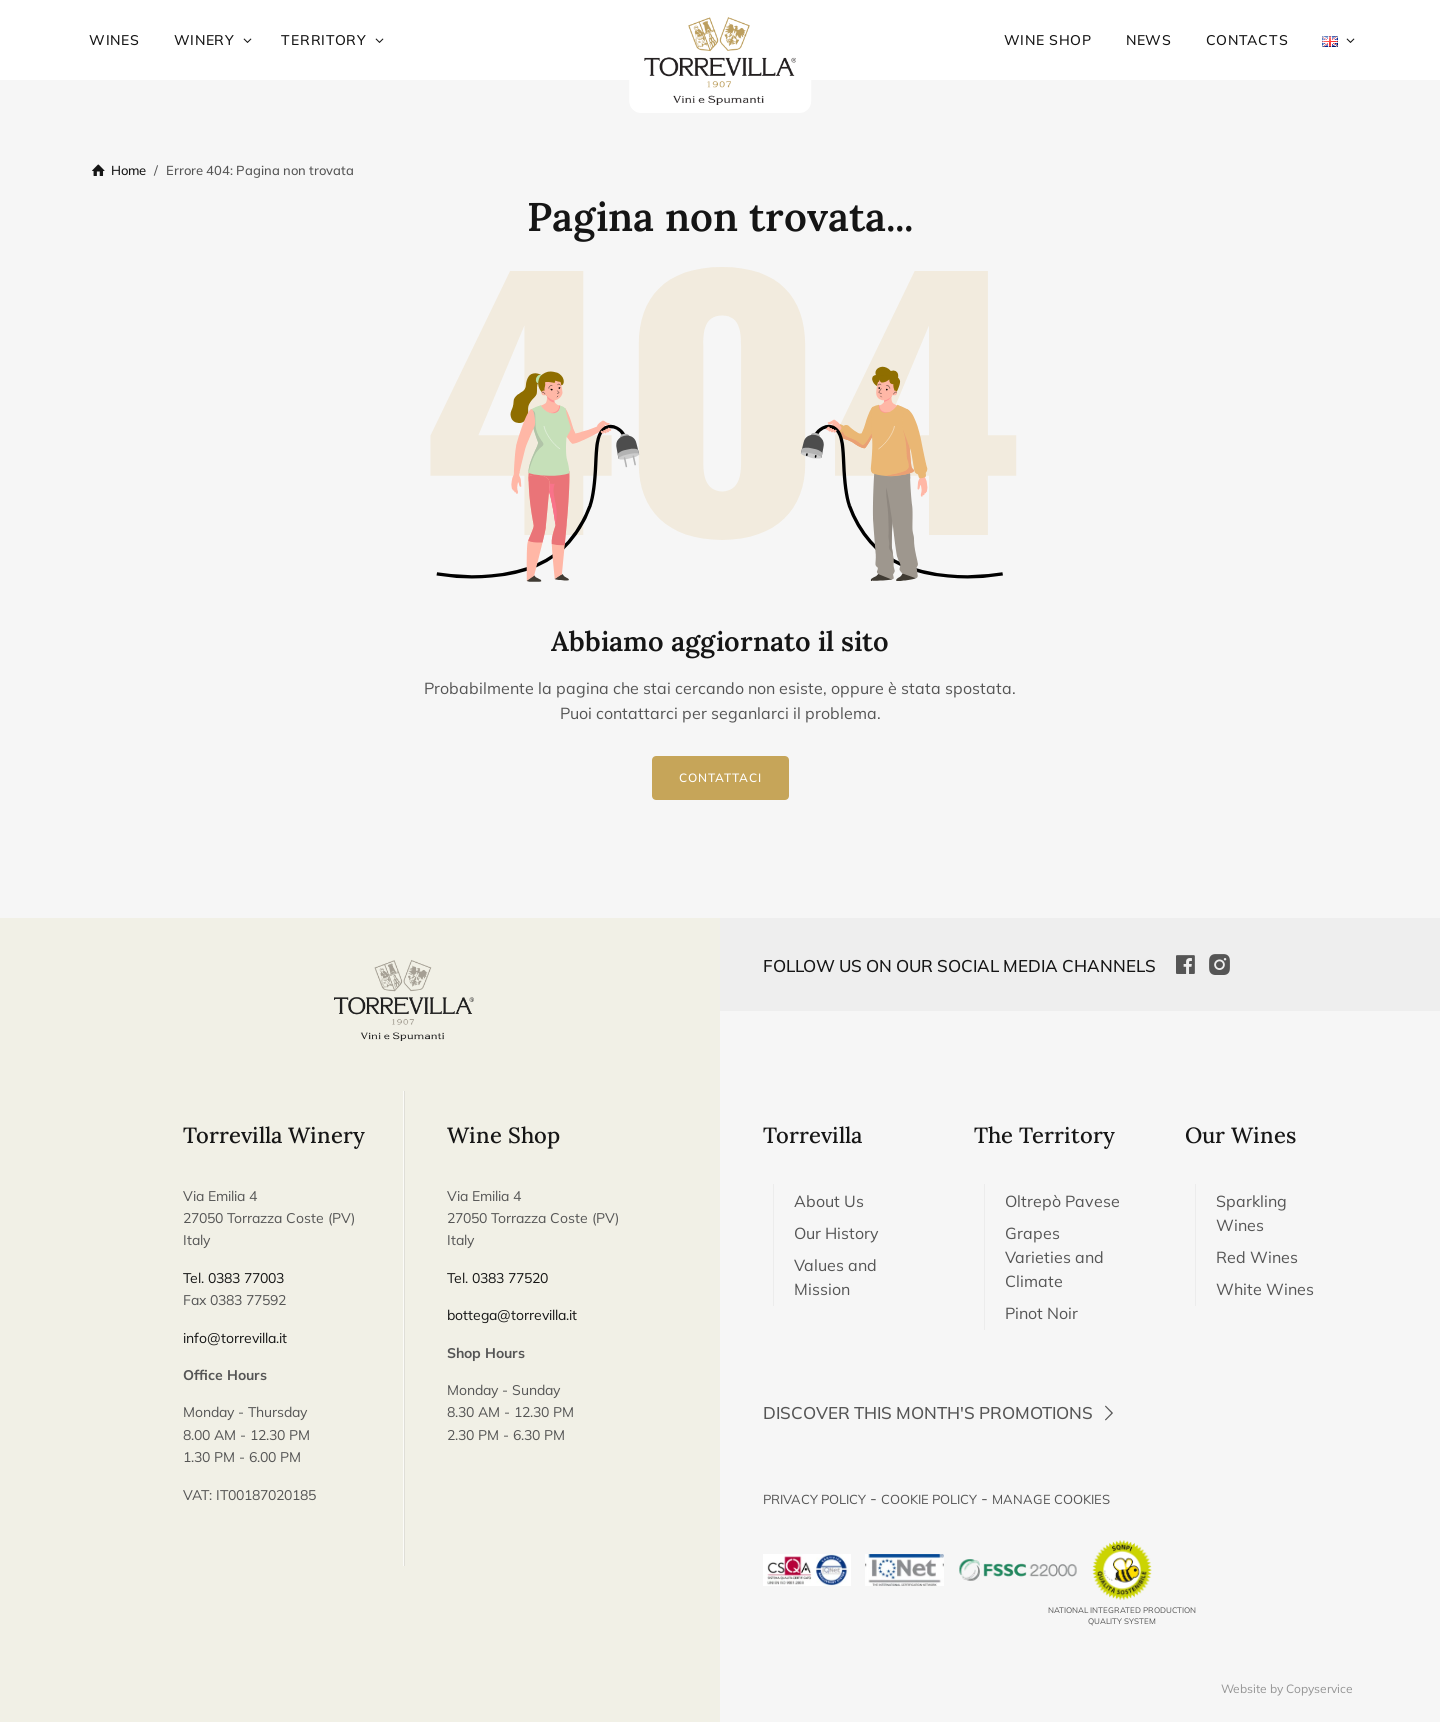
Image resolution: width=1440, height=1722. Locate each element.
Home (128, 170)
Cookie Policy (929, 1499)
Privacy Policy (814, 1499)
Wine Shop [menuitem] (1048, 40)
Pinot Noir (1041, 1313)
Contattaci (720, 777)
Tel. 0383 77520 (497, 1278)
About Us (829, 1201)
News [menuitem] (1149, 40)
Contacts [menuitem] (1247, 40)
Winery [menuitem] (204, 40)
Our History (836, 1233)
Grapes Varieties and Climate (1054, 1257)
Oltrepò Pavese (1062, 1201)
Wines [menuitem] (114, 40)
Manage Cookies (1051, 1499)
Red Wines (1257, 1257)
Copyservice (1319, 1688)
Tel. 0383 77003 (233, 1278)
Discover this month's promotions (942, 1412)
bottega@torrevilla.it (512, 1315)
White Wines (1265, 1289)
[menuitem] (1330, 40)
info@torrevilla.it (235, 1338)
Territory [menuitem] (323, 40)
